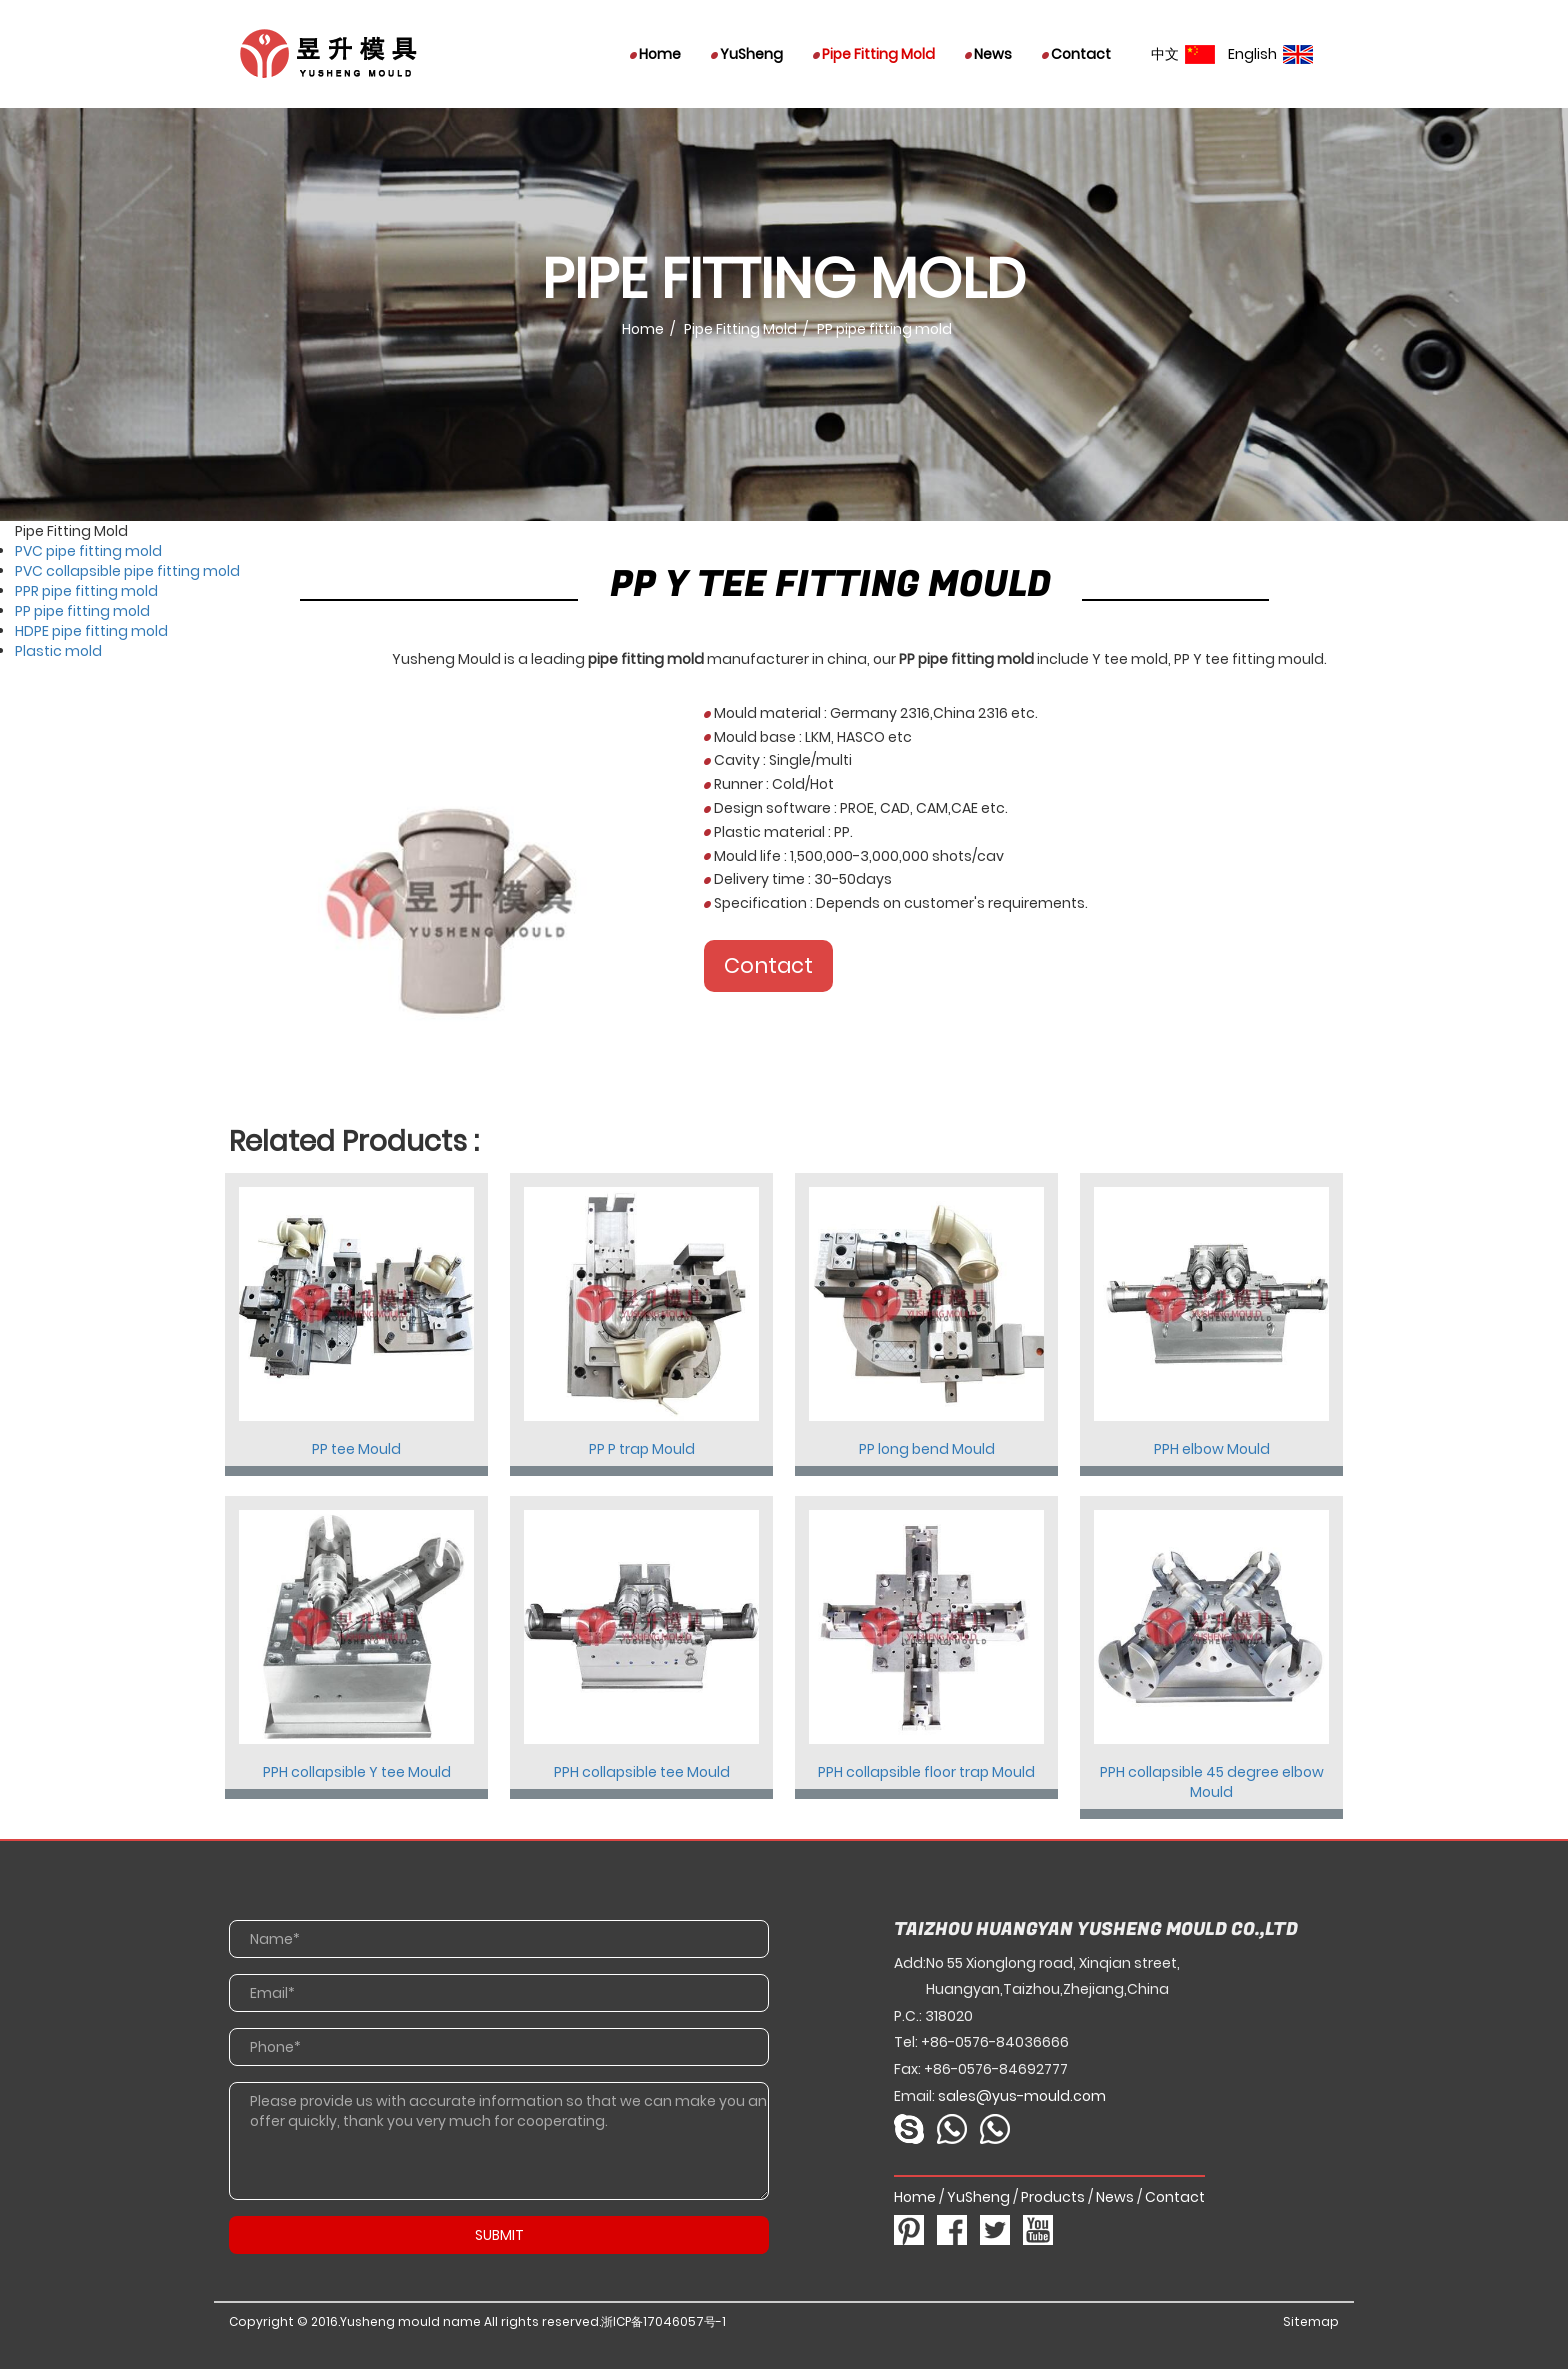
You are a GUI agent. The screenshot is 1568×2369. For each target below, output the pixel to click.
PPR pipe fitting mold (86, 591)
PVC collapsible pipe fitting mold (127, 571)
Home (655, 54)
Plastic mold (58, 651)
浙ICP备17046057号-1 (663, 2321)
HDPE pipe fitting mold (91, 631)
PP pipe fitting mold (82, 611)
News (988, 54)
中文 (1183, 54)
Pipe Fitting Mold (874, 54)
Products (1053, 2197)
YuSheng (747, 54)
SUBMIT (499, 2235)
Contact (1076, 54)
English (1270, 54)
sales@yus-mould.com (1022, 2096)
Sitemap (1311, 2321)
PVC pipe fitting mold (88, 551)
